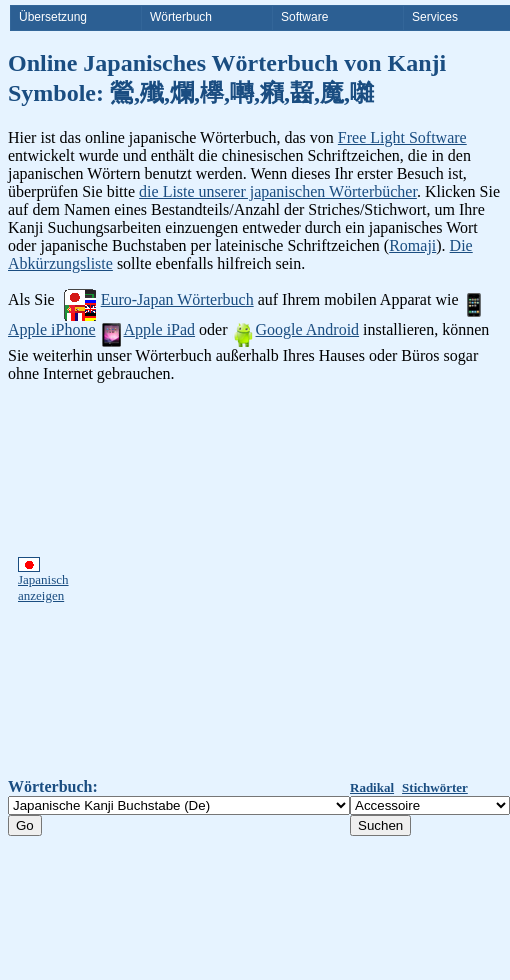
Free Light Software (402, 137)
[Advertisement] (191, 580)
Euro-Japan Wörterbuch (159, 299)
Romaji (412, 245)
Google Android (296, 329)
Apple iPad (148, 329)
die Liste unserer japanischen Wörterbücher (278, 191)
